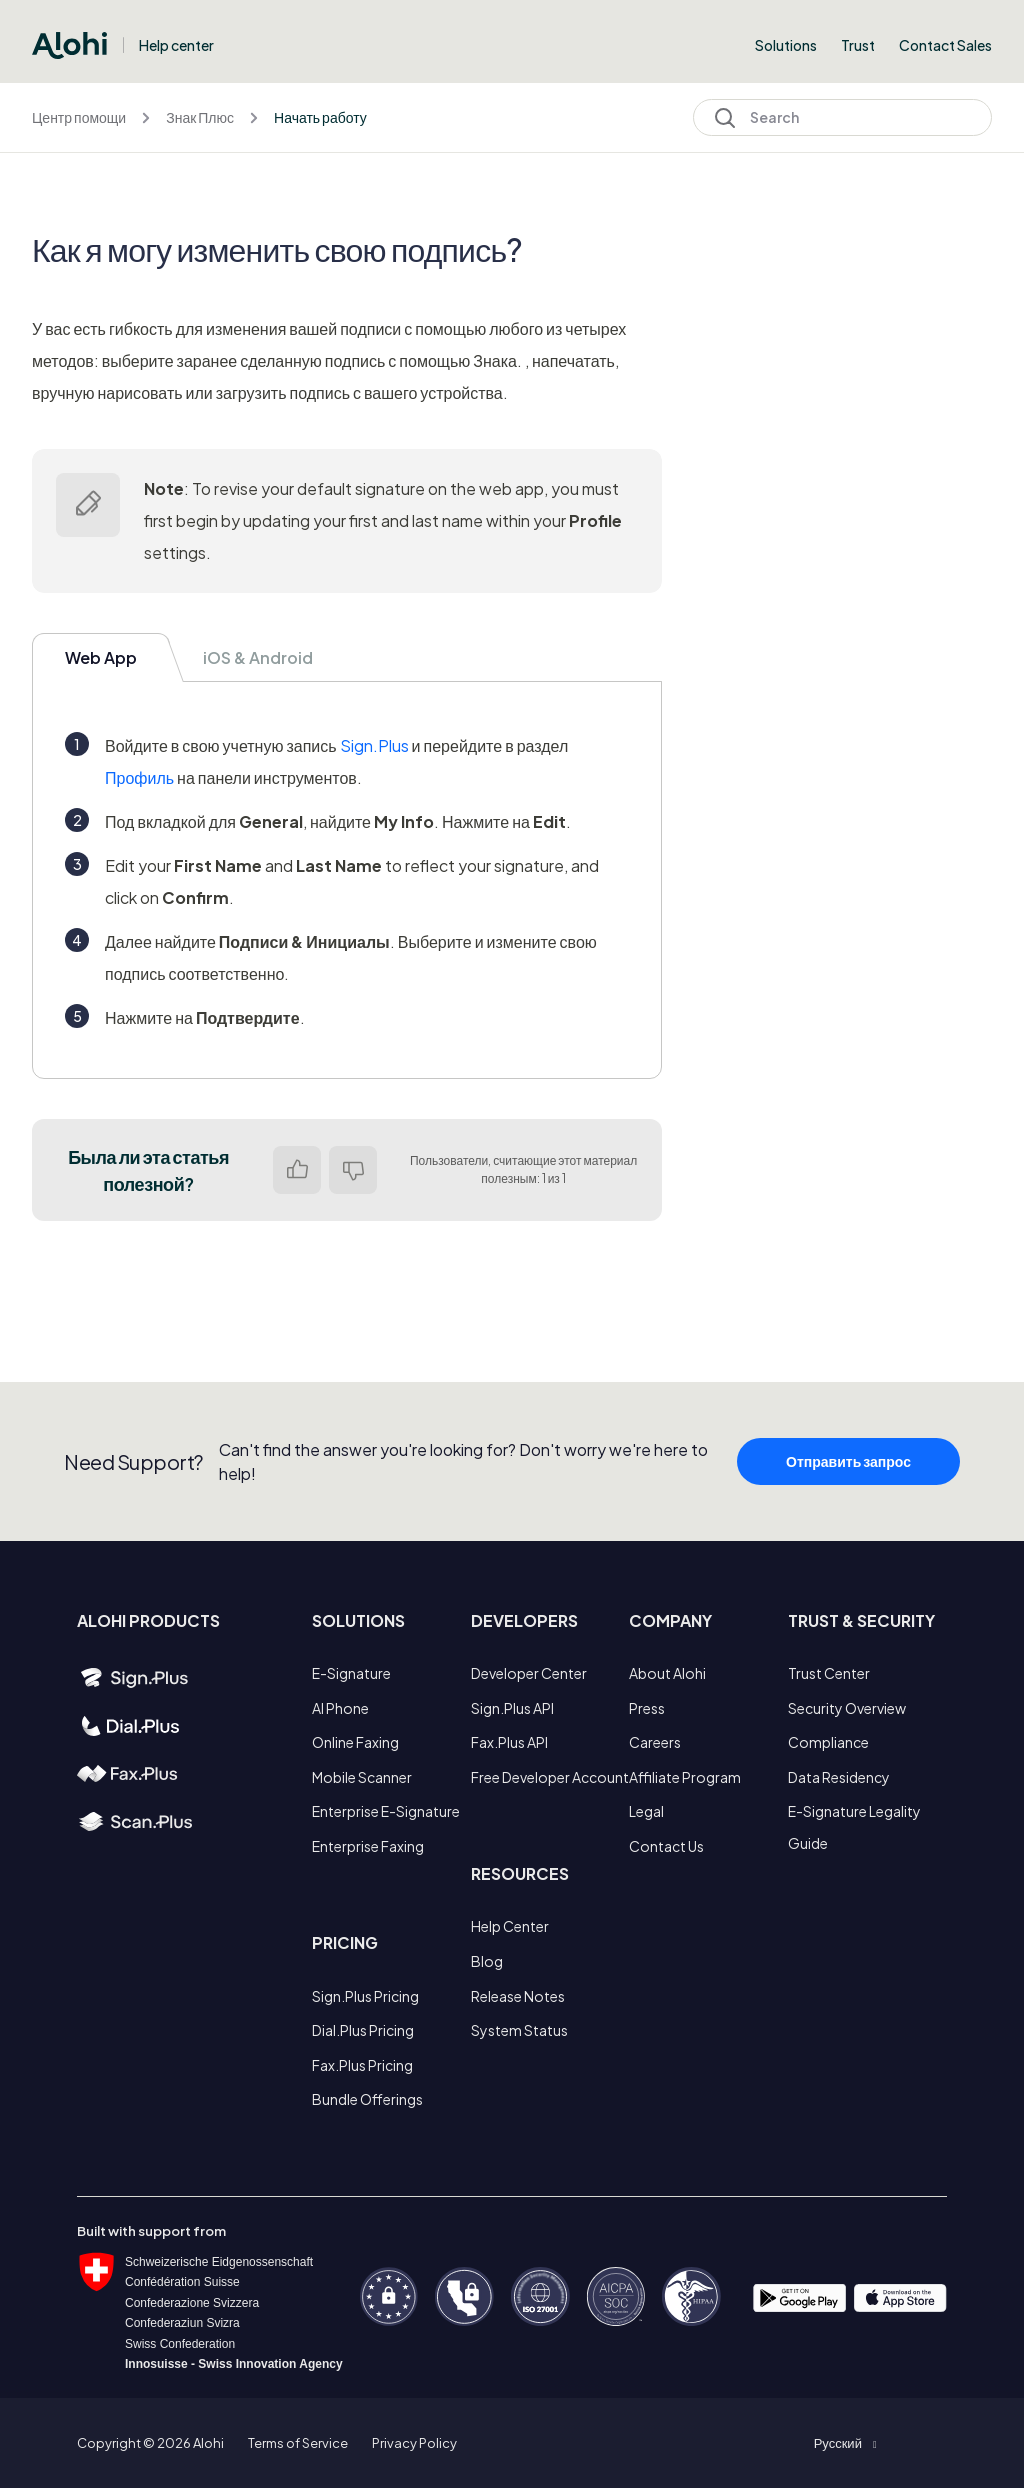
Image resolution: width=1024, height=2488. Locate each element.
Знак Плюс (200, 117)
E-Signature (351, 1673)
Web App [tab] (101, 657)
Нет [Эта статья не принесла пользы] (353, 1170)
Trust (858, 45)
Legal (646, 1811)
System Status (519, 2030)
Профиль (139, 777)
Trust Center (829, 1673)
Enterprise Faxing (368, 1846)
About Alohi (667, 1673)
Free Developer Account (550, 1777)
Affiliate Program (685, 1777)
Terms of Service (298, 2443)
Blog (487, 1961)
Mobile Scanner (362, 1777)
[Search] (842, 117)
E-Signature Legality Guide (854, 1827)
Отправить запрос (848, 1467)
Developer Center (529, 1673)
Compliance (828, 1742)
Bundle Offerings (367, 2099)
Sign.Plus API (512, 1708)
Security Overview (847, 1708)
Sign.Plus (374, 745)
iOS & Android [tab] (258, 657)
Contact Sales (945, 45)
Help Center (510, 1926)
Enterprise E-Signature (386, 1811)
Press (647, 1708)
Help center (176, 45)
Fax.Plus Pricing (362, 2065)
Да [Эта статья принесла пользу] (297, 1170)
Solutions (786, 45)
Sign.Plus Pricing (365, 1996)
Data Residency (839, 1777)
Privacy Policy (414, 2443)
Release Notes (518, 1996)
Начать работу (320, 117)
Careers (655, 1742)
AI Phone (340, 1708)
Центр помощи (79, 117)
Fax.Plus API (509, 1742)
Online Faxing (355, 1742)
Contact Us (666, 1846)
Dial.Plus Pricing (363, 2030)
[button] (845, 2443)
